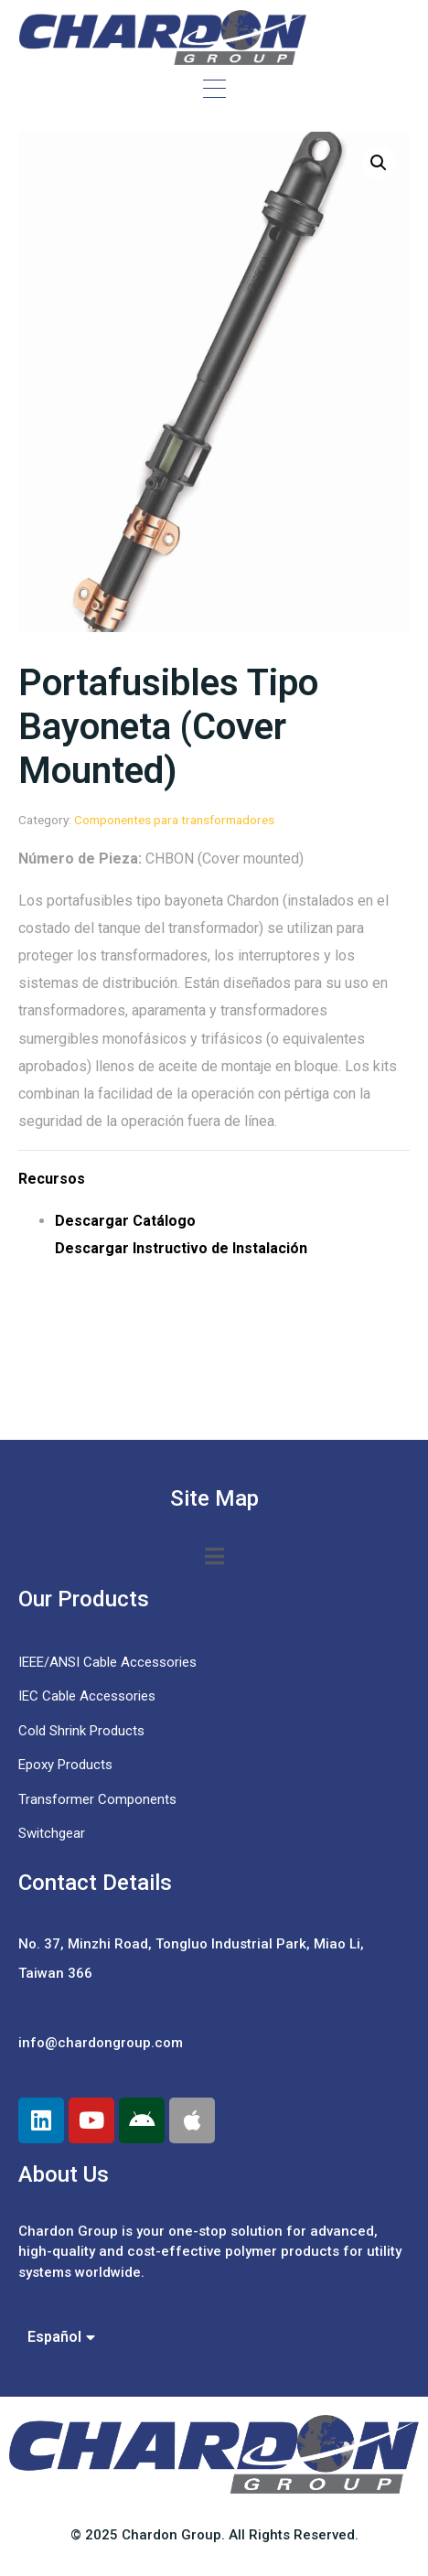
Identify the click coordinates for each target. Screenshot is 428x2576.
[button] (378, 162)
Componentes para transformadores (174, 819)
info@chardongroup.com (100, 2042)
